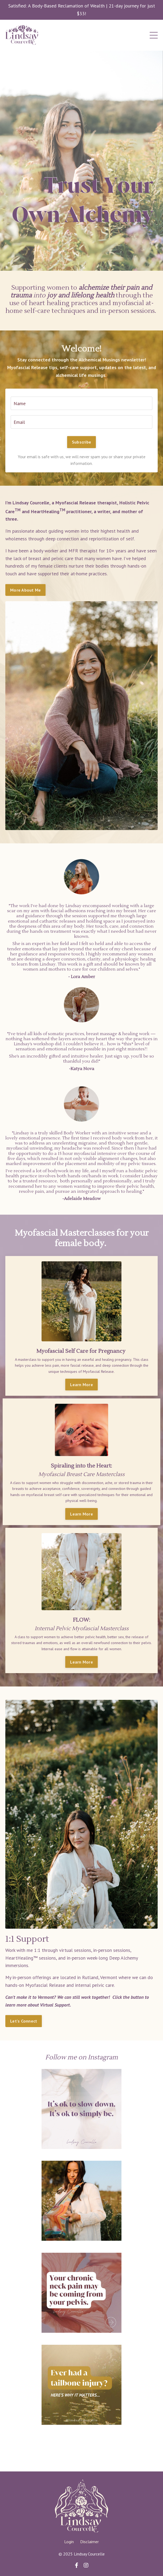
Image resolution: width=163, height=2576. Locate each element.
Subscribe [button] (81, 442)
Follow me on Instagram (81, 2057)
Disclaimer (89, 2541)
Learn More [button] (81, 1384)
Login (69, 2541)
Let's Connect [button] (23, 2021)
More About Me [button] (25, 590)
